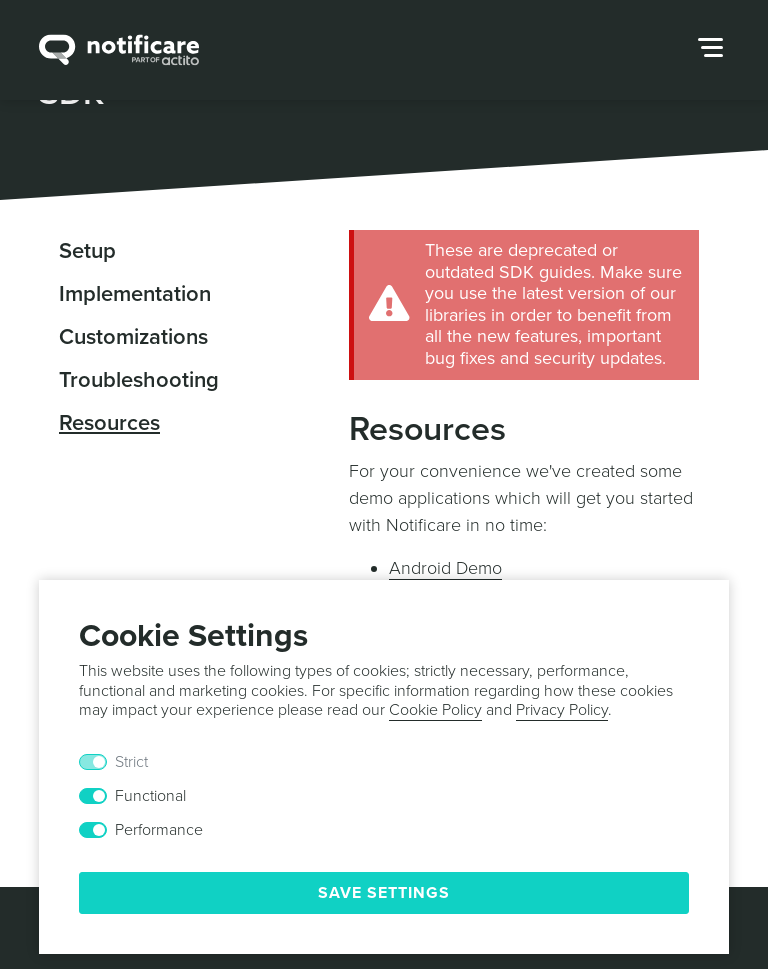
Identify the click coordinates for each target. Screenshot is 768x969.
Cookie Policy (435, 710)
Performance (159, 830)
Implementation (135, 294)
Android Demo (445, 568)
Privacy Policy (562, 710)
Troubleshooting (139, 380)
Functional (150, 796)
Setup (87, 251)
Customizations (133, 337)
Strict (131, 762)
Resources (109, 423)
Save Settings (384, 893)
